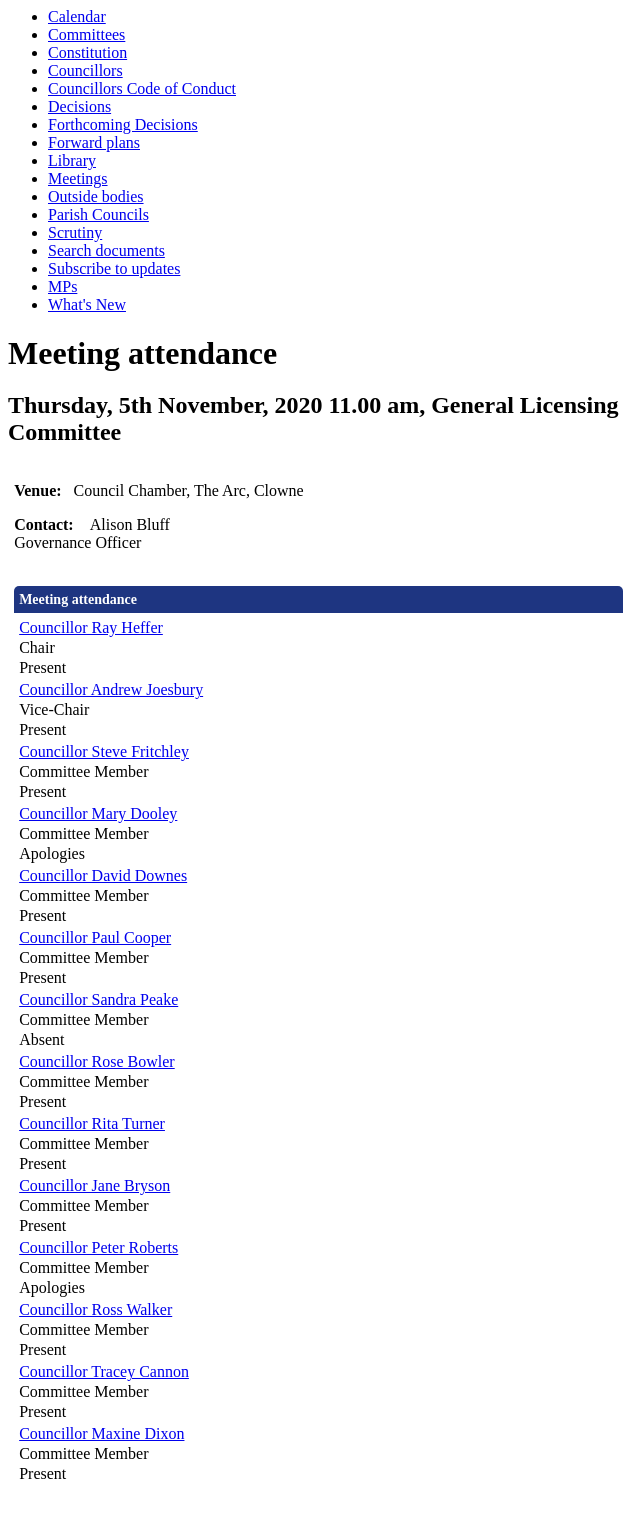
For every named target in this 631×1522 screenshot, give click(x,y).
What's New (87, 304)
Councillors (85, 70)
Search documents (106, 250)
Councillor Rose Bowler (97, 1061)
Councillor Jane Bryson (94, 1185)
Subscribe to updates (114, 268)
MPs (62, 286)
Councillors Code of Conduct (142, 88)
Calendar (77, 16)
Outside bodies (96, 196)
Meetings (78, 178)
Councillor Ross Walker (95, 1309)
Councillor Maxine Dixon (101, 1433)
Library (72, 160)
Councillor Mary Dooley (98, 813)
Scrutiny (75, 232)
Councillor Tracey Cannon (104, 1371)
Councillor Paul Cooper (95, 937)
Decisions (79, 106)
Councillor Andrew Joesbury (111, 689)
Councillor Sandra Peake (98, 999)
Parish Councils (98, 214)
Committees (86, 34)
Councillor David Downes (103, 875)
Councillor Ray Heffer (91, 627)
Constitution (87, 52)
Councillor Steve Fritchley (104, 751)
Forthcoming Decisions (123, 124)
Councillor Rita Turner (92, 1123)
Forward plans (94, 142)
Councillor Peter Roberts (98, 1247)
